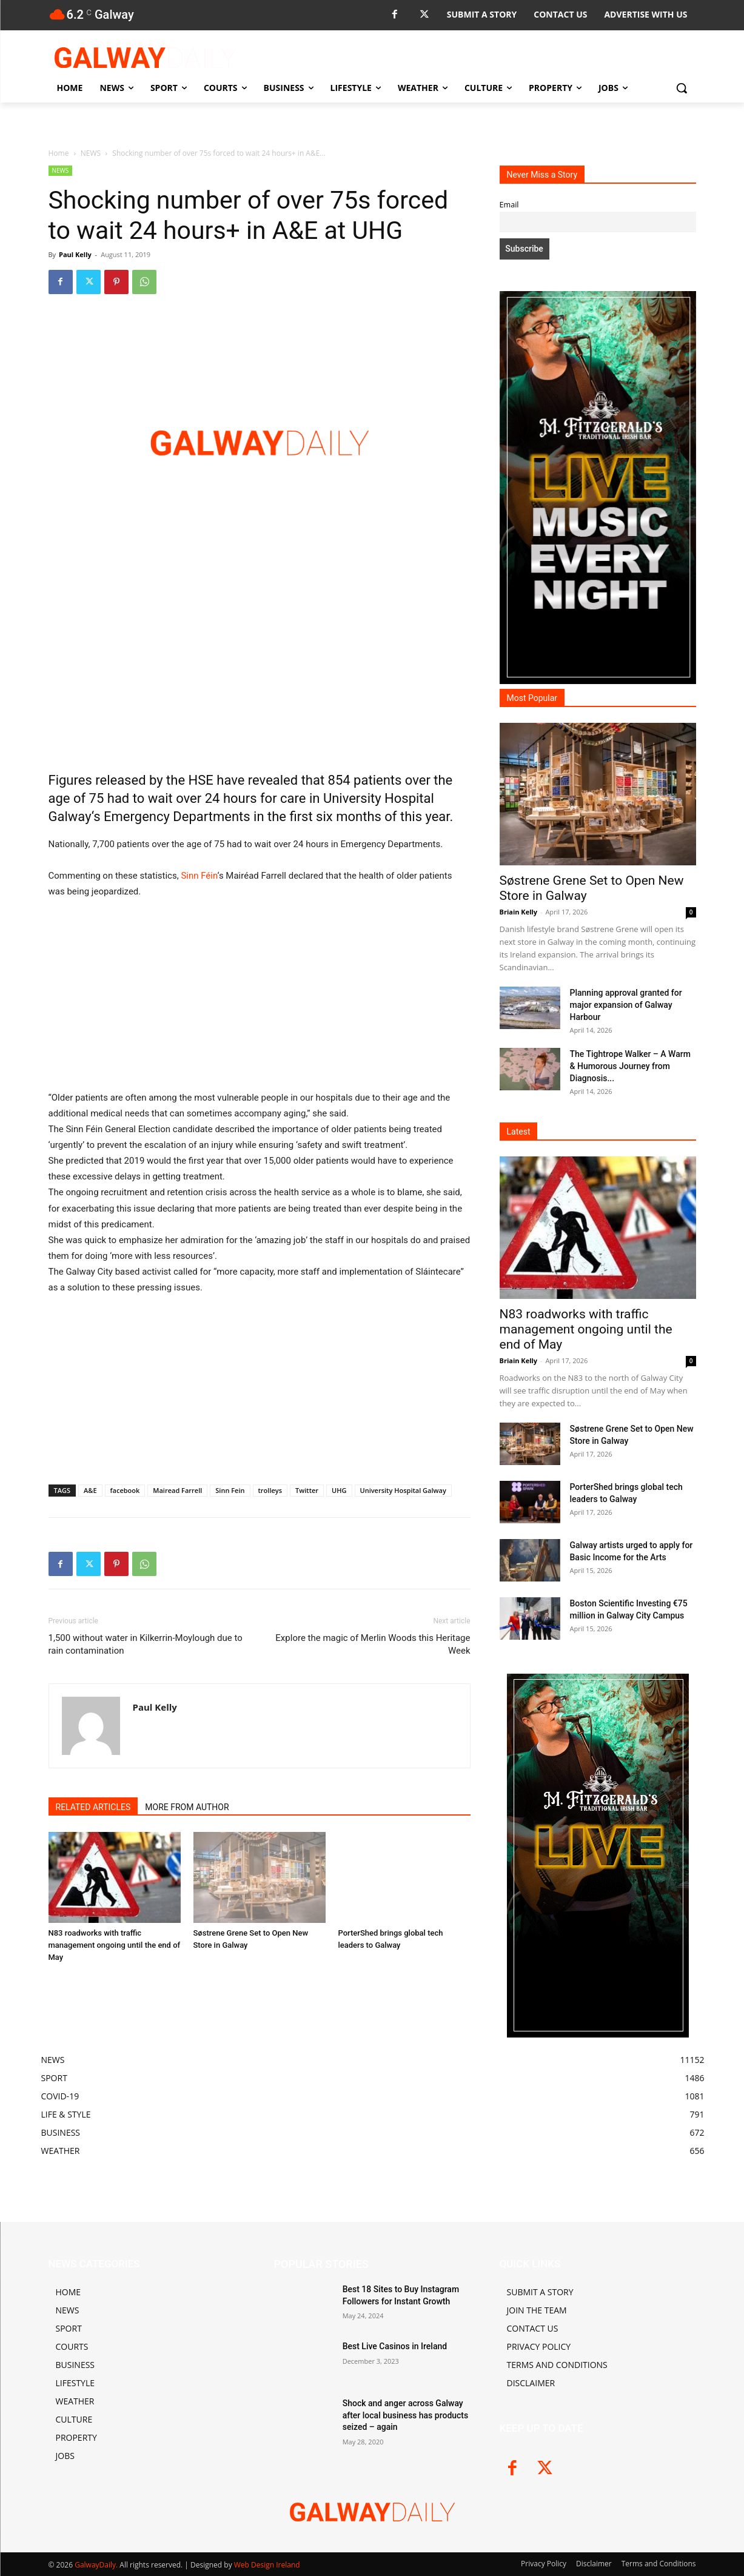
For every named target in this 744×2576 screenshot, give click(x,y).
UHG (339, 1490)
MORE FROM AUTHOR (187, 1807)
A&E (90, 1490)
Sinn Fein (229, 1490)
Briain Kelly (519, 911)
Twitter (306, 1490)
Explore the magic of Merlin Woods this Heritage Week (372, 1644)
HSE (201, 780)
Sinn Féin (199, 875)
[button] (681, 87)
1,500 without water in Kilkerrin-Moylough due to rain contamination (146, 1644)
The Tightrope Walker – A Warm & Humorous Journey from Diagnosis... (630, 1066)
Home (59, 153)
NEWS (91, 153)
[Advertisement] (260, 670)
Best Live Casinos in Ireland (395, 2346)
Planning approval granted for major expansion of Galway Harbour (626, 1005)
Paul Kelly (75, 254)
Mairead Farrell (177, 1490)
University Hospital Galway (403, 1490)
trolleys (270, 1490)
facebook (125, 1490)
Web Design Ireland (267, 2565)
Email (509, 205)
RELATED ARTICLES (93, 1807)
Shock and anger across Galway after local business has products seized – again (406, 2415)
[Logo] (146, 57)
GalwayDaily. (97, 2565)
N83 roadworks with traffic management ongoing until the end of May (115, 1945)
